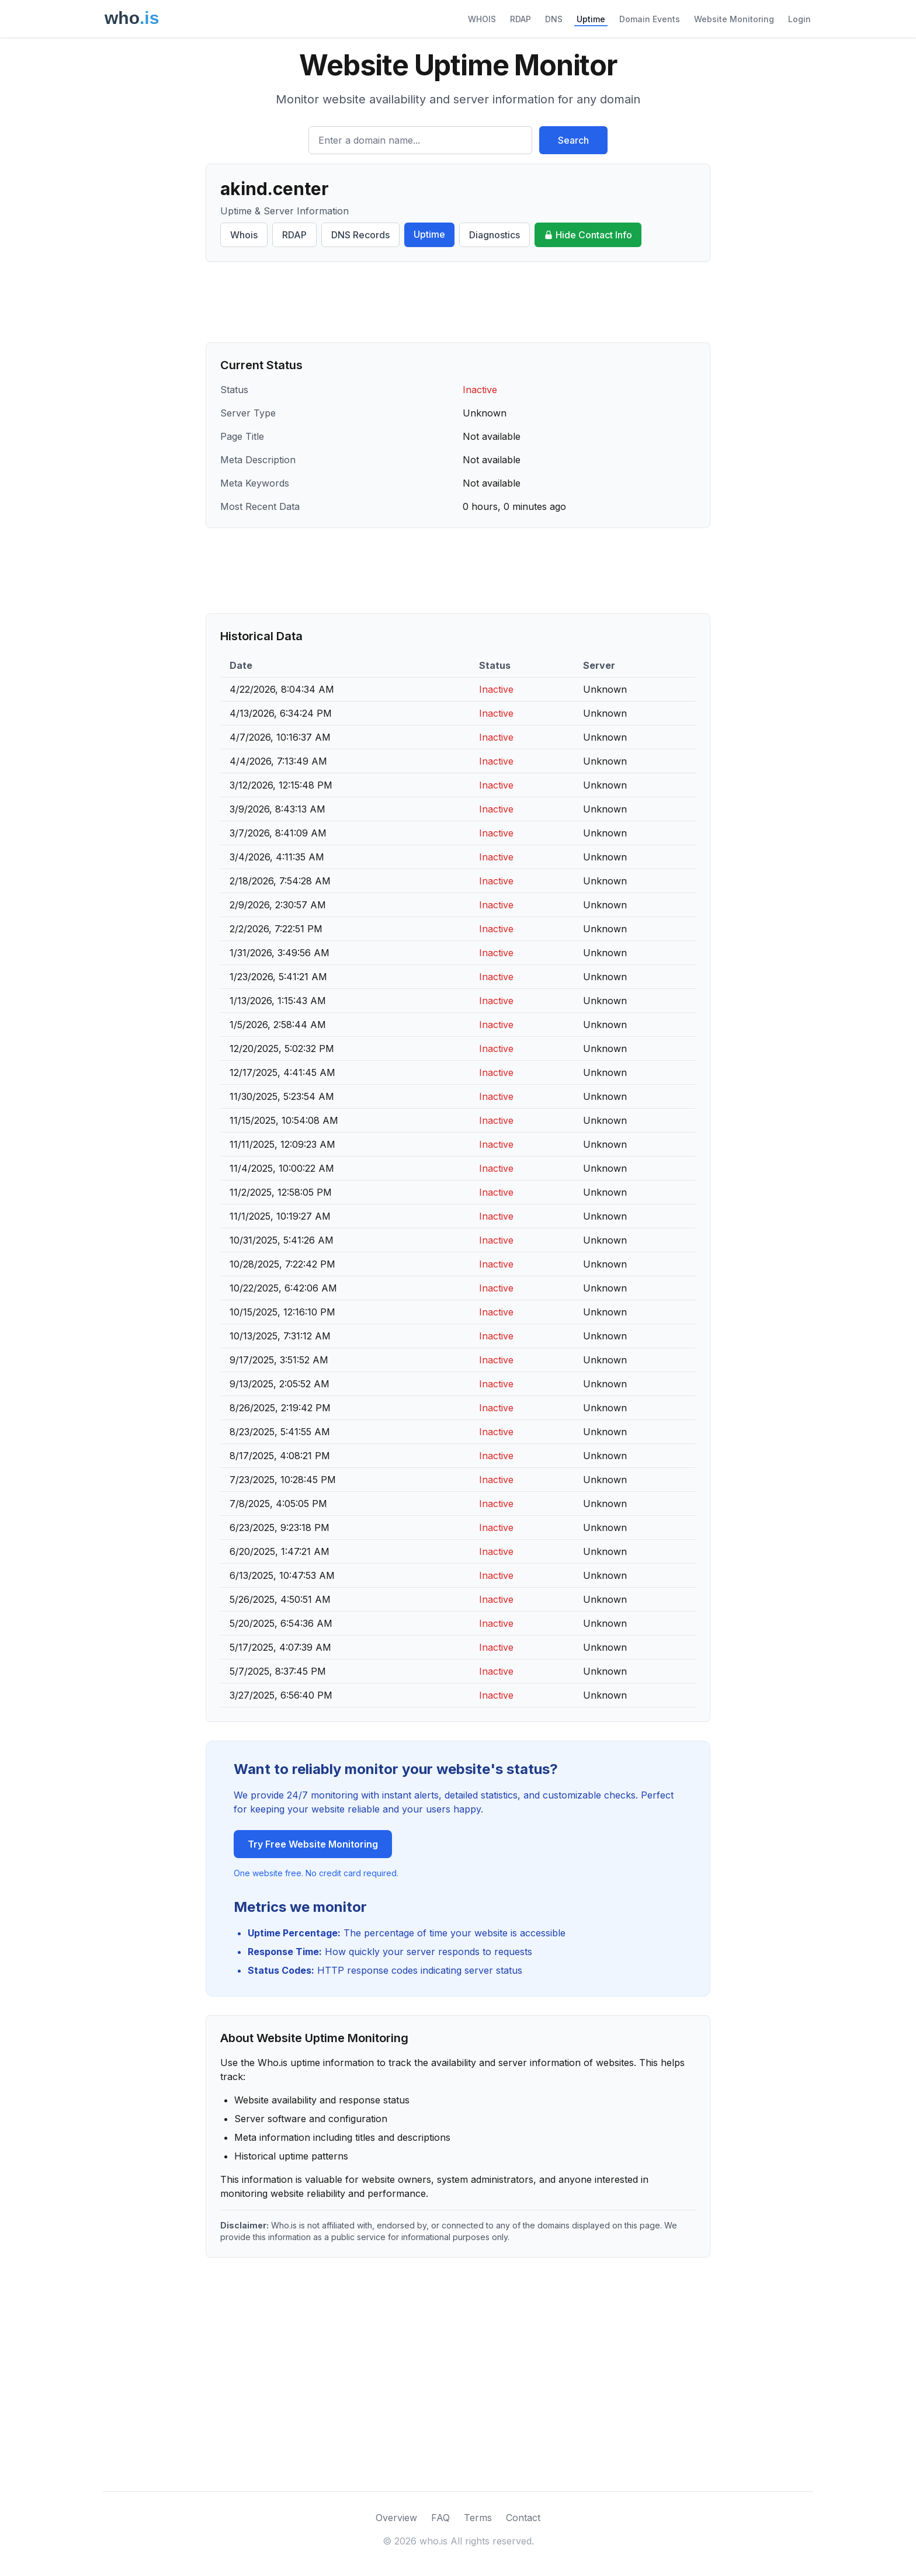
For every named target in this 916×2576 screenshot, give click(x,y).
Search (573, 140)
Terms (478, 2517)
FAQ (440, 2517)
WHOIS (482, 19)
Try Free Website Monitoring (313, 1844)
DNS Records (360, 235)
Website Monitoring (734, 19)
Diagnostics (494, 235)
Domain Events (649, 19)
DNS (554, 19)
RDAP (520, 19)
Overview (396, 2517)
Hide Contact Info (588, 235)
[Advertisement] (458, 302)
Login (799, 19)
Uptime (591, 19)
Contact (523, 2517)
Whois (244, 235)
